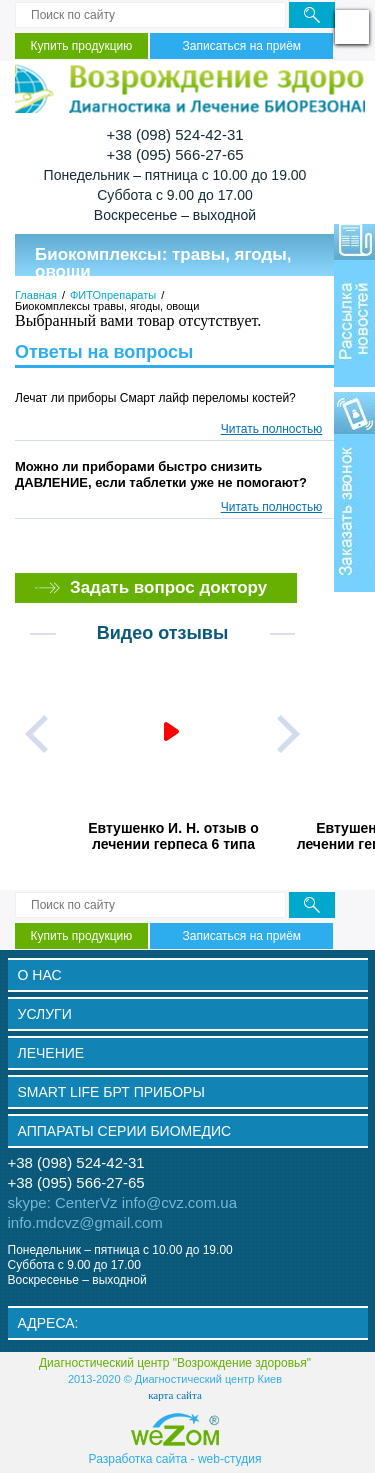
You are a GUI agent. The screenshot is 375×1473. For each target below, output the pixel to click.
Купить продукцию (82, 46)
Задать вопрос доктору (168, 587)
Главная (36, 295)
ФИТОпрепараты (113, 295)
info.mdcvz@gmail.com (85, 1222)
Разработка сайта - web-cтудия (175, 1458)
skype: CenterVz (63, 1202)
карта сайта (175, 1395)
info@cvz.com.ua (179, 1202)
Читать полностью (272, 429)
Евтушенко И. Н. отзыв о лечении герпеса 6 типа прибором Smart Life (173, 835)
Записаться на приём (242, 46)
